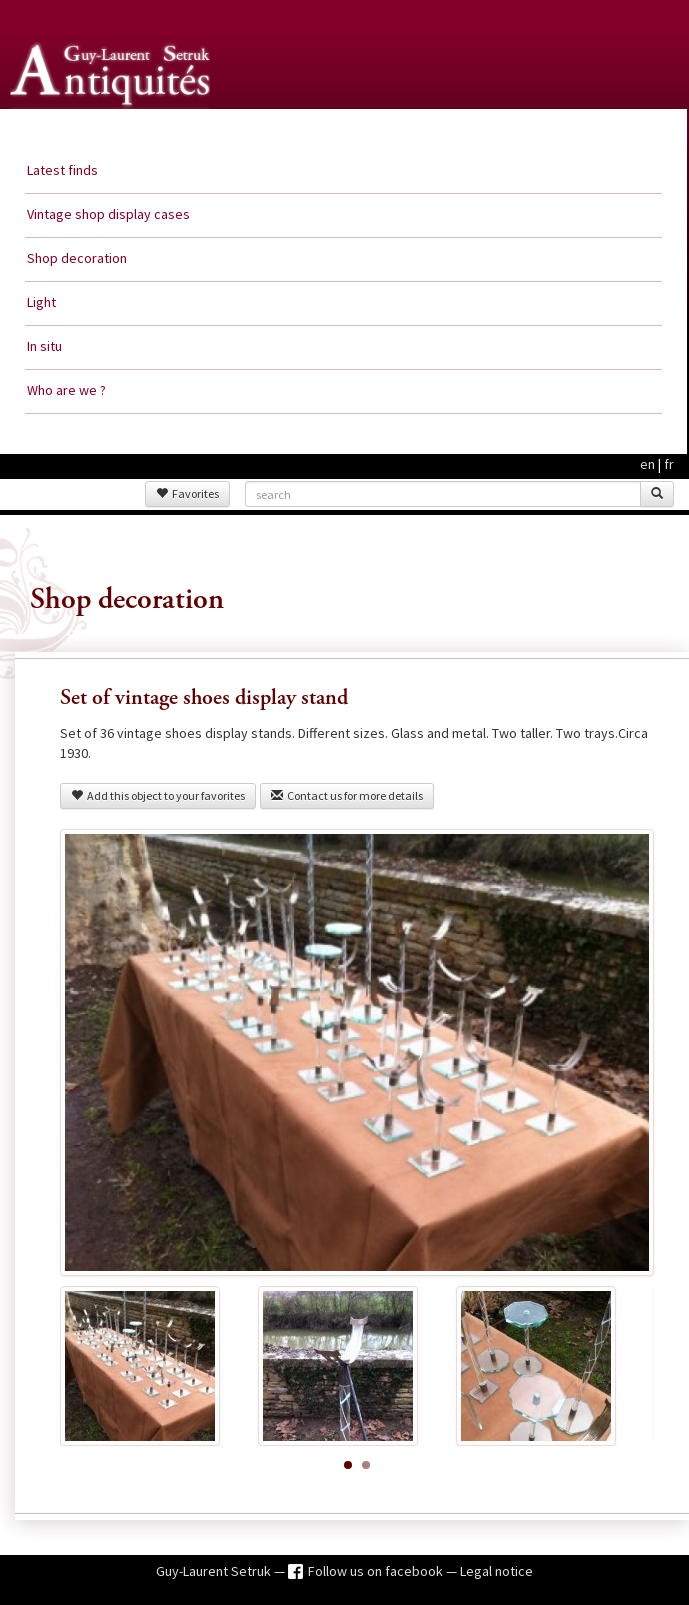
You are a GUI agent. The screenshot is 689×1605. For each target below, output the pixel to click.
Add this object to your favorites (158, 795)
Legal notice (496, 1571)
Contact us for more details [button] (347, 795)
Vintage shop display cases (108, 214)
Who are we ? (66, 390)
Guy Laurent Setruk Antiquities (114, 129)
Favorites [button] (187, 493)
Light (41, 302)
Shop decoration (77, 258)
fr (669, 464)
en (647, 464)
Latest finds (62, 170)
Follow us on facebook (377, 1571)
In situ (44, 346)
